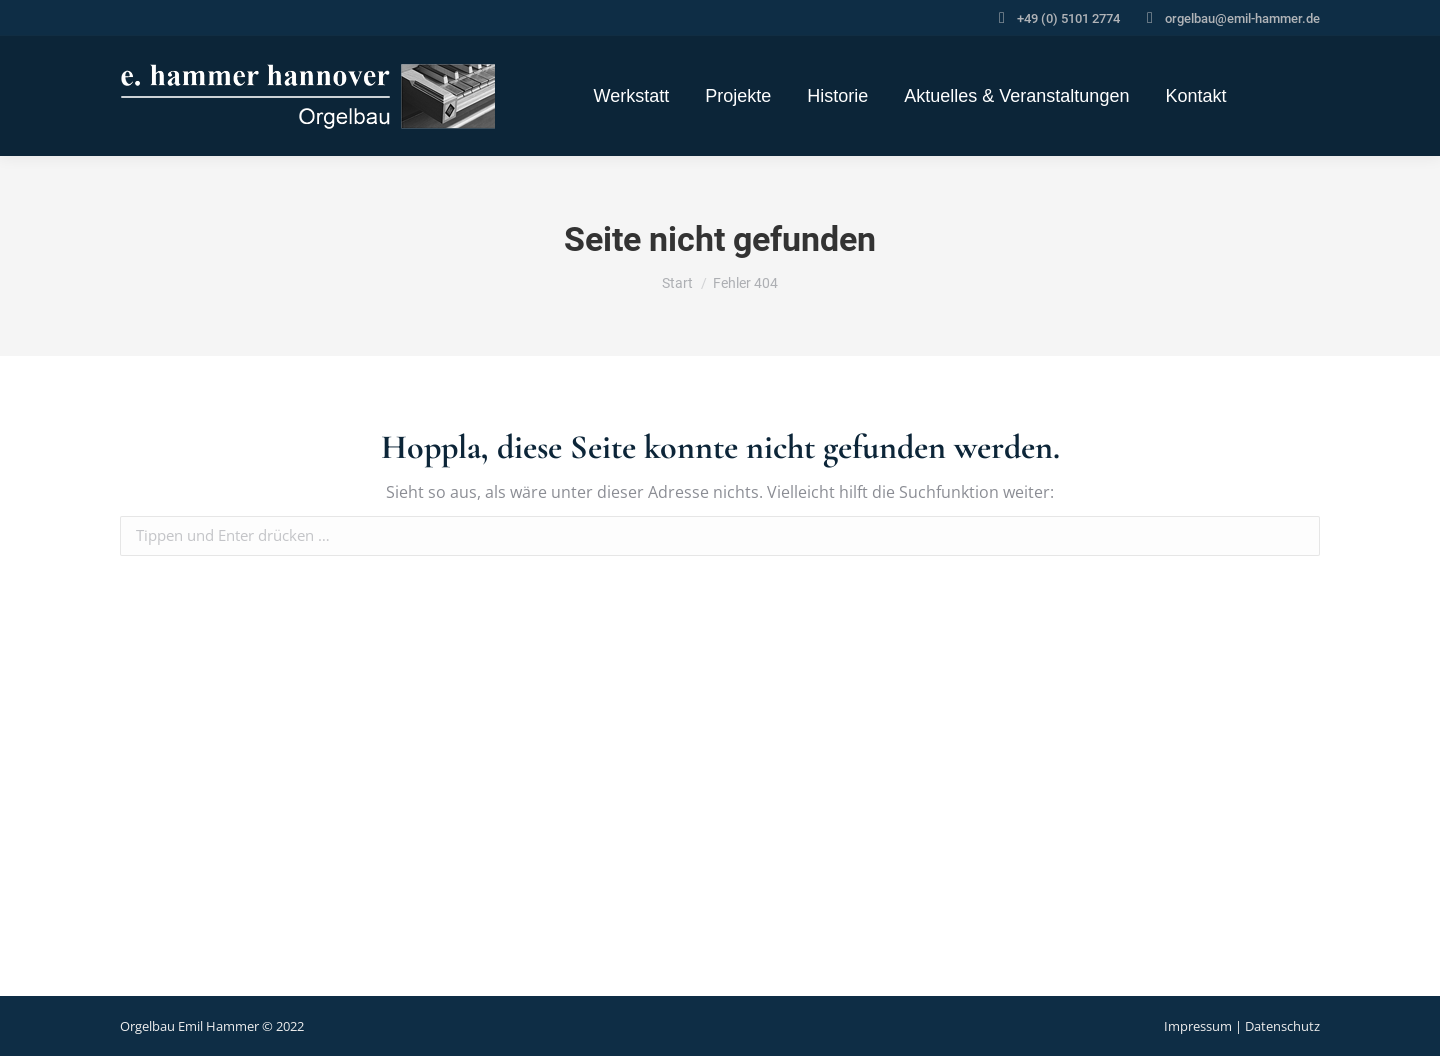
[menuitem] (632, 96)
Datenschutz (1282, 1026)
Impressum (1198, 1026)
